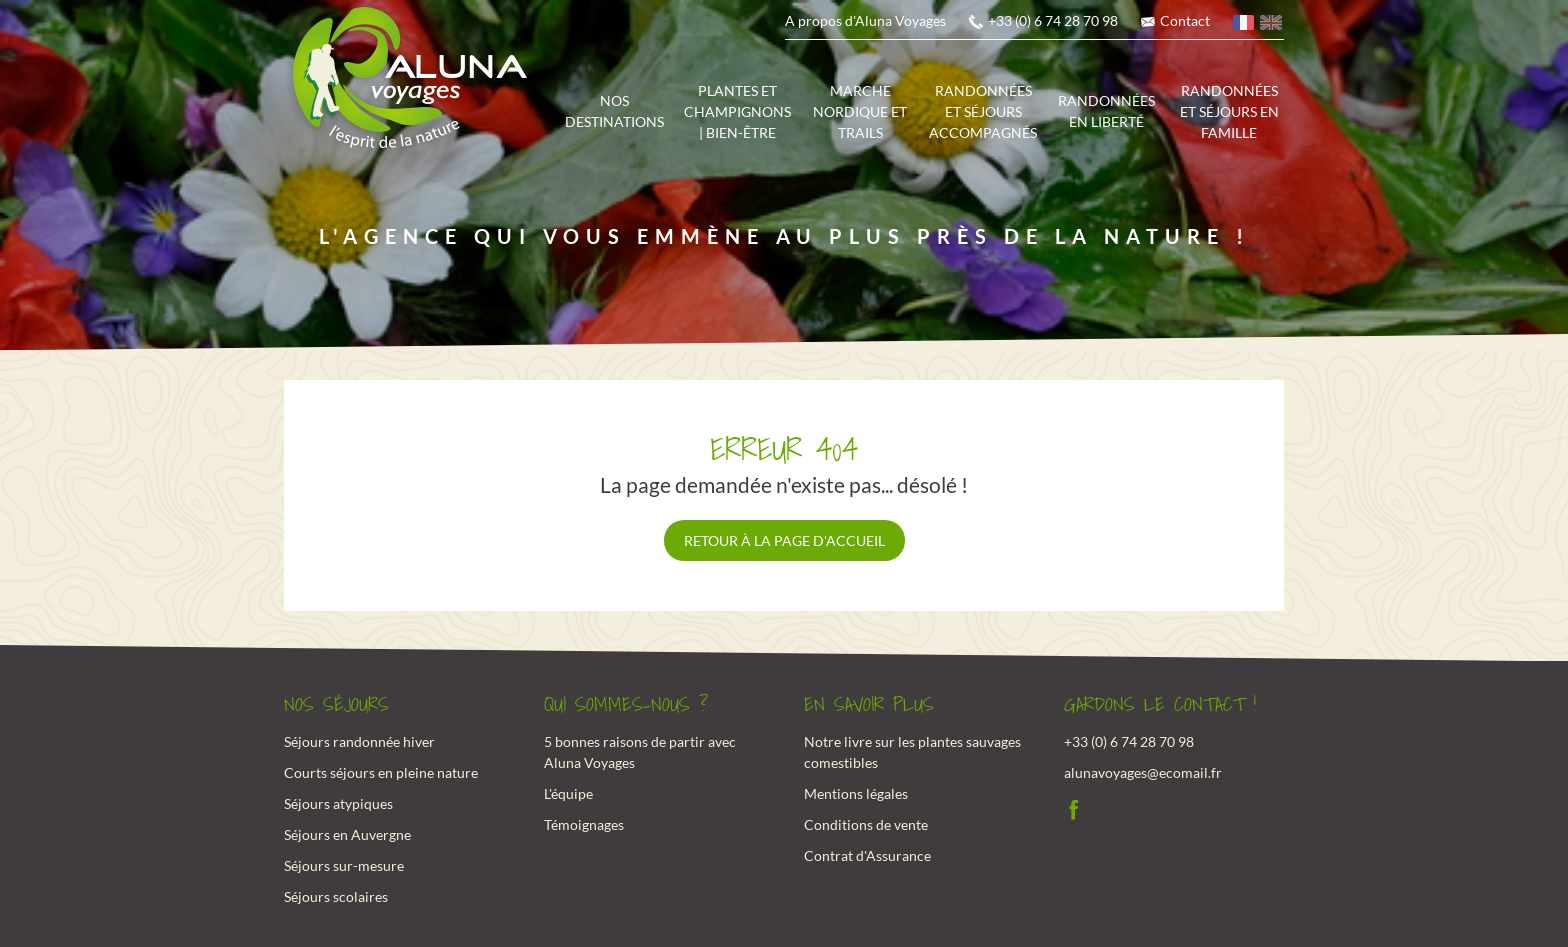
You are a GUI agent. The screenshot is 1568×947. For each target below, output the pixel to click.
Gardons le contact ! (1160, 705)
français (1245, 25)
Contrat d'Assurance (867, 855)
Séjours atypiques (338, 803)
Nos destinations (614, 111)
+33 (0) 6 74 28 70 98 (1053, 20)
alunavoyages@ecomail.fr (1143, 772)
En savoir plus (869, 705)
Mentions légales (856, 793)
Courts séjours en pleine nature (381, 772)
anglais (1272, 25)
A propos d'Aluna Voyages (865, 20)
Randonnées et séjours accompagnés (983, 111)
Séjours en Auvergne (347, 834)
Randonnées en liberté (1106, 111)
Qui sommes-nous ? (626, 705)
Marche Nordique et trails (860, 111)
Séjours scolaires (336, 896)
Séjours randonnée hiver (359, 741)
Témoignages (584, 824)
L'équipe (568, 793)
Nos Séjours (336, 705)
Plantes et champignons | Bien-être (737, 111)
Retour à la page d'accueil (784, 540)
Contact (1185, 20)
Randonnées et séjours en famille (1229, 111)
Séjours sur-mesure (344, 865)
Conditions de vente (866, 824)
